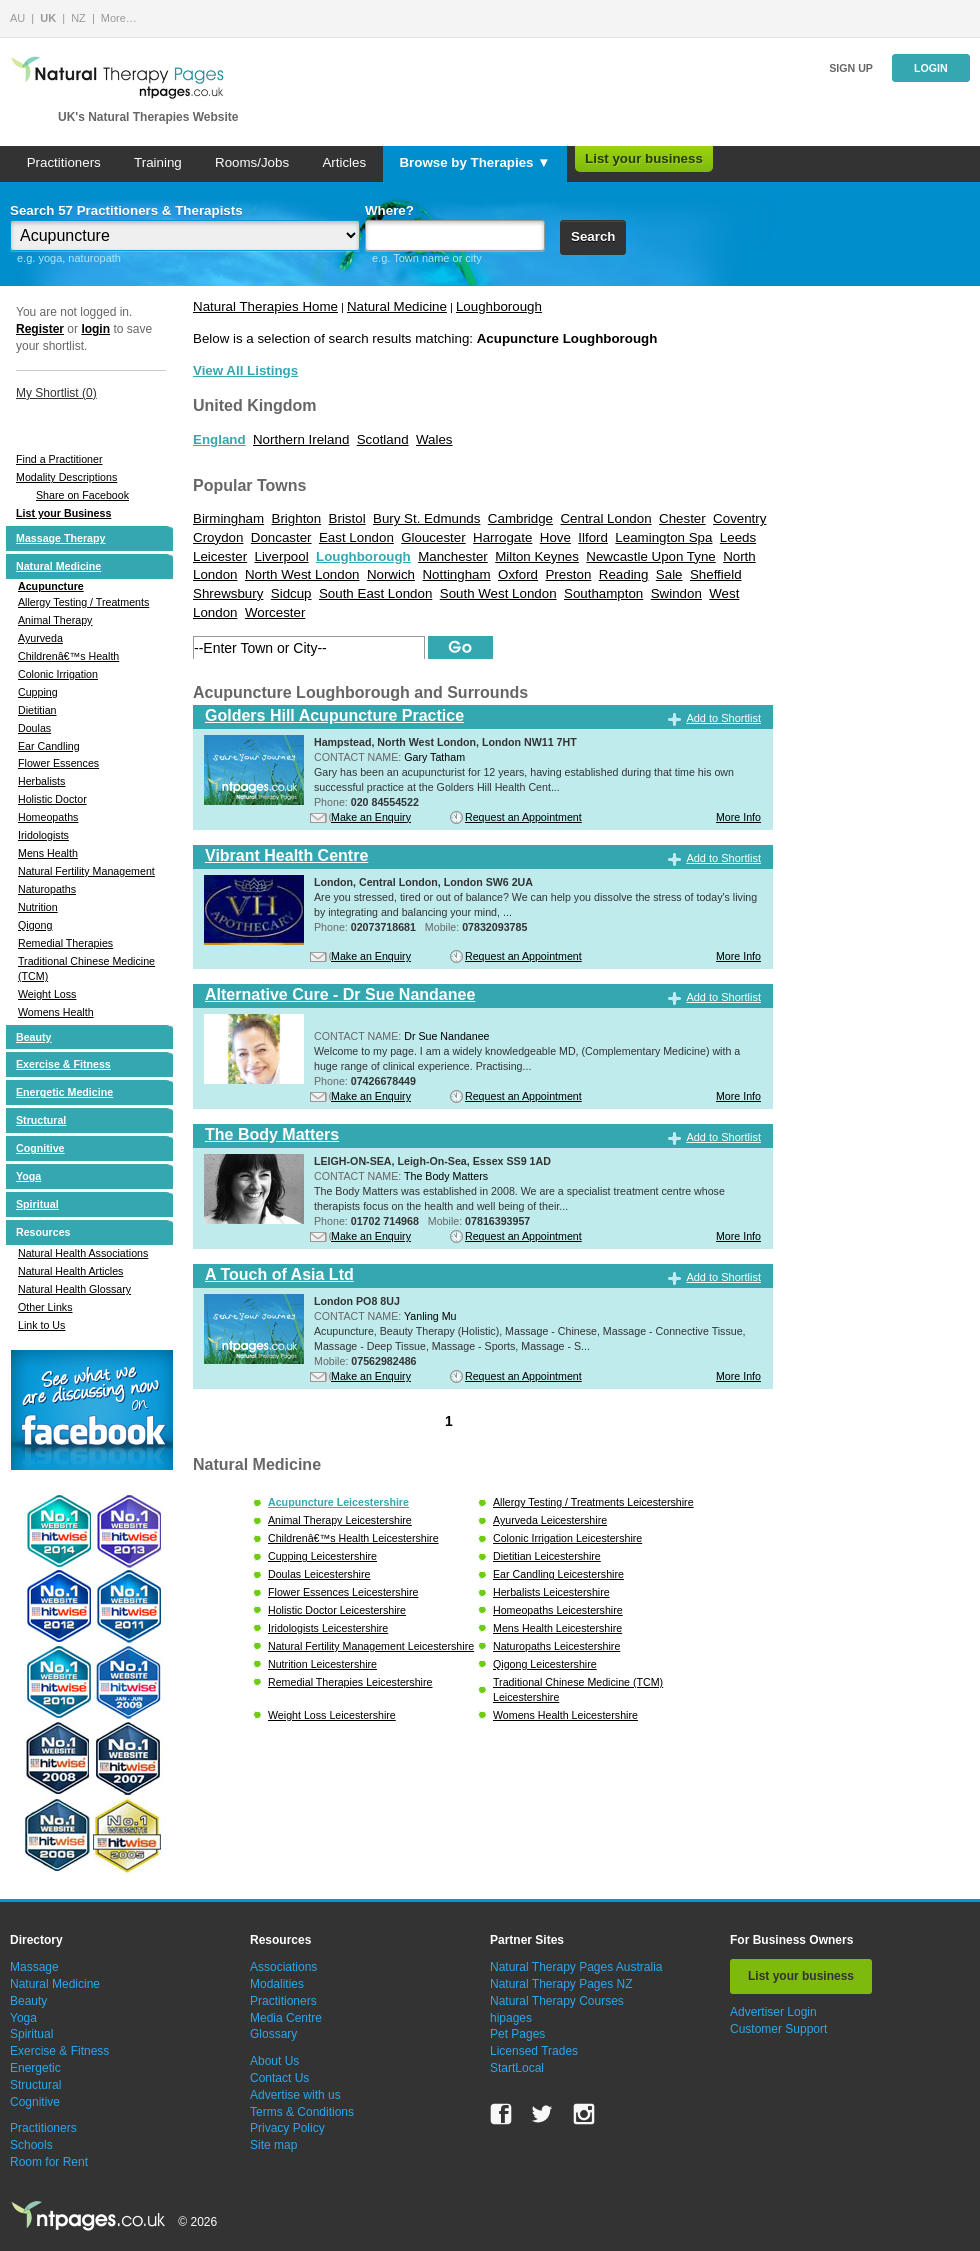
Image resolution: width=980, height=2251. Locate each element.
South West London (498, 593)
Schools (31, 2145)
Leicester (220, 556)
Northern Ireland (301, 439)
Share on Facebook (82, 495)
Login (931, 68)
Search (593, 236)
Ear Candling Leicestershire (558, 1574)
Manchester (453, 556)
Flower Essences (58, 763)
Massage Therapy (60, 538)
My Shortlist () (56, 393)
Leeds (738, 537)
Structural (41, 1120)
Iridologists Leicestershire (328, 1628)
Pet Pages (517, 2034)
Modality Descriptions (66, 477)
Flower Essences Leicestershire (343, 1592)
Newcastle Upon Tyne (650, 556)
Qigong (35, 925)
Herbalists (41, 781)
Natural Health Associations (83, 1253)
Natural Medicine (58, 566)
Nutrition (38, 907)
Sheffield (716, 574)
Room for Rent (49, 2162)
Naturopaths (47, 889)
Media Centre (286, 2018)
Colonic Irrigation (58, 674)
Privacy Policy (287, 2128)
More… (119, 18)
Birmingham (228, 518)
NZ (78, 18)
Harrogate (502, 537)
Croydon (218, 537)
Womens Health (56, 1012)
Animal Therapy (55, 620)
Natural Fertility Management (86, 871)
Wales (434, 439)
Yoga (28, 1176)
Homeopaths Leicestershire (558, 1610)
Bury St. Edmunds (426, 518)
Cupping (38, 692)
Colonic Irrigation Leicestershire (567, 1538)
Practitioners (64, 162)
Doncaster (281, 537)
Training (158, 162)
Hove (555, 537)
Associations (283, 1967)
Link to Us (41, 1325)
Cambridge (520, 518)
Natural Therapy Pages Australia (576, 1967)
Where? (389, 210)
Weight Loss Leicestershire (332, 1715)
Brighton (297, 518)
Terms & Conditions (302, 2112)
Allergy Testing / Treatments (83, 602)
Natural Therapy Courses (557, 2001)
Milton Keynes (537, 556)
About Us (274, 2061)
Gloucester (433, 537)
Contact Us (279, 2078)
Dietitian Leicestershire (547, 1556)
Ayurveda (40, 638)
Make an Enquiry (371, 817)
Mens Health (48, 853)
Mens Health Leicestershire (557, 1628)
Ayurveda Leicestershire (550, 1520)
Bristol (347, 518)
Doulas (34, 728)
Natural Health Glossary (74, 1289)
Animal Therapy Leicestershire (340, 1520)
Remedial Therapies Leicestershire (350, 1682)
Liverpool (282, 556)
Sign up (851, 68)
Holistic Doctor (52, 799)
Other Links (45, 1307)
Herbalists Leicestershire (551, 1592)
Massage (34, 1967)
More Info (738, 817)
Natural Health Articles (70, 1271)
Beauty (34, 1037)
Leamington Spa (663, 537)
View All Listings (245, 370)
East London (356, 537)
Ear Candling (49, 746)
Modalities (277, 1984)
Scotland (383, 439)
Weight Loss (47, 994)
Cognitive (40, 1148)
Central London (605, 518)
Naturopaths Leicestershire (556, 1646)
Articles (344, 162)
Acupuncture (51, 586)
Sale (669, 574)
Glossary (273, 2034)
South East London (375, 593)
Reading (624, 574)
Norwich (391, 574)
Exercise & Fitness (63, 1064)
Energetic (35, 2068)
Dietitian (37, 710)
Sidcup (291, 593)
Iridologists (43, 835)
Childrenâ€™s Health (68, 656)
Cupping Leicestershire (322, 1556)
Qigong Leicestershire (545, 1664)
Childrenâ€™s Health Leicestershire (353, 1538)
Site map (273, 2145)
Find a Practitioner (59, 459)
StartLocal (517, 2068)
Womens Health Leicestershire (565, 1715)
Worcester (275, 612)
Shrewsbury (228, 593)
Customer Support (778, 2029)
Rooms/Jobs (252, 162)
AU (17, 18)
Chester (682, 518)
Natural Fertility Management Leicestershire (371, 1646)
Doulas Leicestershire (319, 1574)
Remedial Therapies (65, 943)
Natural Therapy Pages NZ (561, 1984)
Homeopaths (48, 817)
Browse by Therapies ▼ (474, 162)
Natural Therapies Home (265, 306)
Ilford (593, 537)
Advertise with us (295, 2095)
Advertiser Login (773, 2012)
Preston (568, 574)
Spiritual (37, 1204)
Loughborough (499, 306)
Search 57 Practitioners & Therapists (126, 210)
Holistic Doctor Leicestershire (337, 1610)
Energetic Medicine (64, 1092)
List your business (644, 158)
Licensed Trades (534, 2051)
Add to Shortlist (723, 718)
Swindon (676, 593)
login (95, 329)
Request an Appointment (523, 817)
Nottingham (456, 574)
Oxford (518, 574)
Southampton (603, 593)
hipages (511, 2018)
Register (40, 329)
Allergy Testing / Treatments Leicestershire (593, 1502)
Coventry (739, 518)
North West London (302, 574)
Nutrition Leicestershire (322, 1664)
